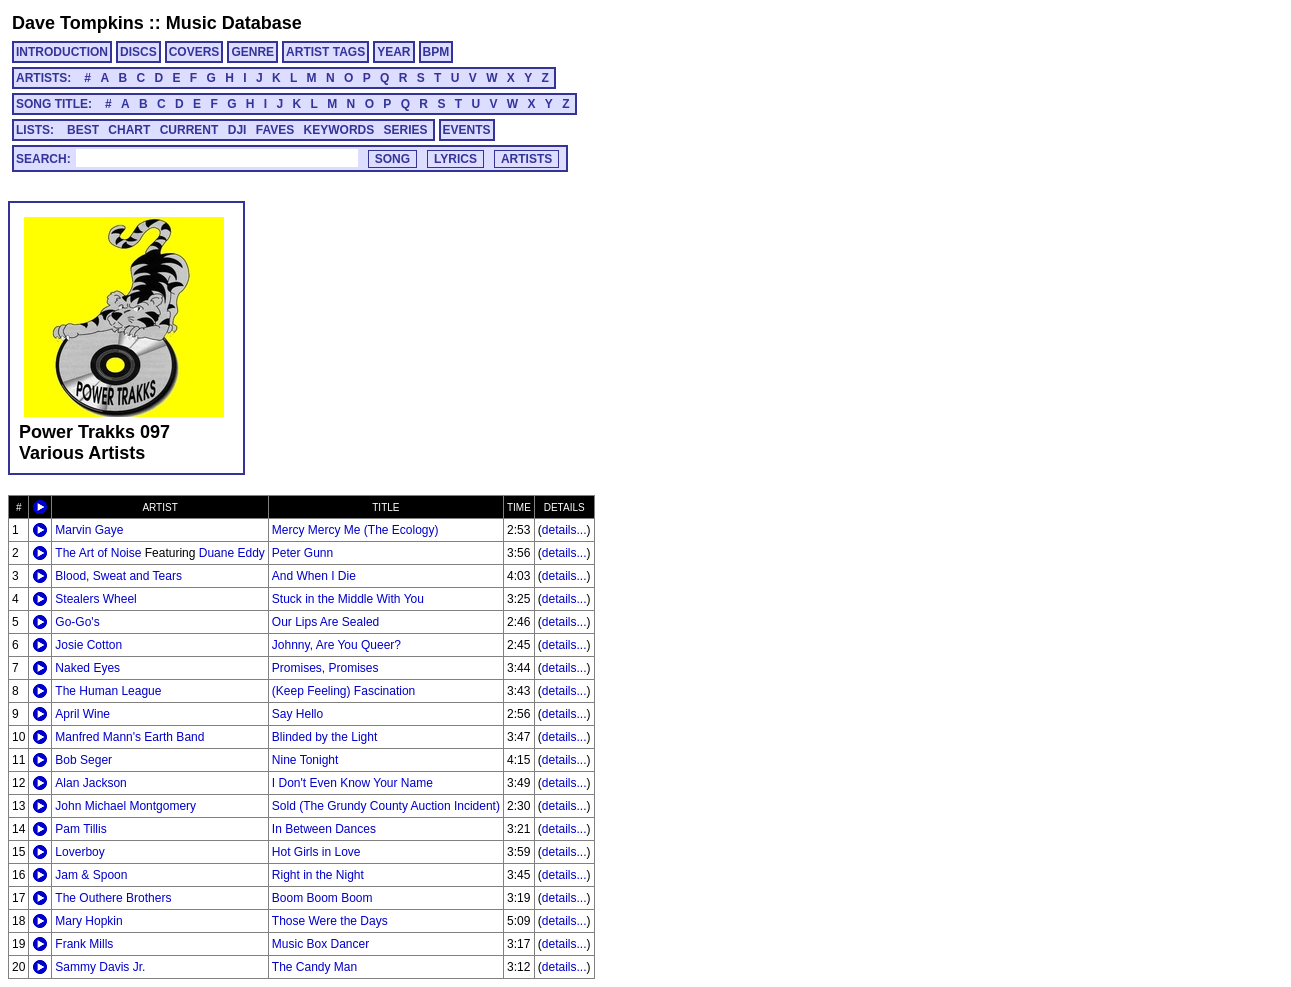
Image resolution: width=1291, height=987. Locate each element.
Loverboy (79, 852)
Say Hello (297, 714)
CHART (129, 130)
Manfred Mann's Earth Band (129, 737)
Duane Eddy (232, 553)
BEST (83, 130)
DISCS (138, 52)
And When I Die (314, 576)
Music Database (234, 23)
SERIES (406, 130)
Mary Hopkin (88, 921)
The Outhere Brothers (113, 898)
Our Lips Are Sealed (325, 622)
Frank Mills (84, 944)
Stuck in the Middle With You (348, 599)
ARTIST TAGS (325, 52)
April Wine (82, 714)
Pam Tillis (80, 829)
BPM (436, 52)
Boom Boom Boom (322, 898)
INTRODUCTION (62, 52)
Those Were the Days (330, 921)
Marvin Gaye (89, 530)
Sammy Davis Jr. (100, 967)
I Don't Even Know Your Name (352, 783)
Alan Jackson (90, 783)
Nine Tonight (305, 760)
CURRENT (189, 130)
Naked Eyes (87, 668)
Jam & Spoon (91, 875)
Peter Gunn (302, 553)
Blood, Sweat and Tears (118, 576)
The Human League (108, 691)
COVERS (194, 52)
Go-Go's (77, 622)
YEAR (393, 52)
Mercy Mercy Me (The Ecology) (355, 530)
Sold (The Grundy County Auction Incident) (386, 806)
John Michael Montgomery (125, 806)
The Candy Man (314, 967)
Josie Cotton (88, 645)
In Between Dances (324, 829)
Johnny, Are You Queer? (336, 645)
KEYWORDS (339, 130)
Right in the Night (318, 875)
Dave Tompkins (78, 23)
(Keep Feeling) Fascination (343, 691)
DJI (237, 130)
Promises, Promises (325, 668)
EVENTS (467, 130)
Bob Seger (83, 760)
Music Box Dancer (320, 944)
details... (564, 530)
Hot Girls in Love (316, 852)
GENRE (252, 52)
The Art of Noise (98, 553)
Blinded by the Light (324, 737)
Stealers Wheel (95, 599)
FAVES (275, 130)
